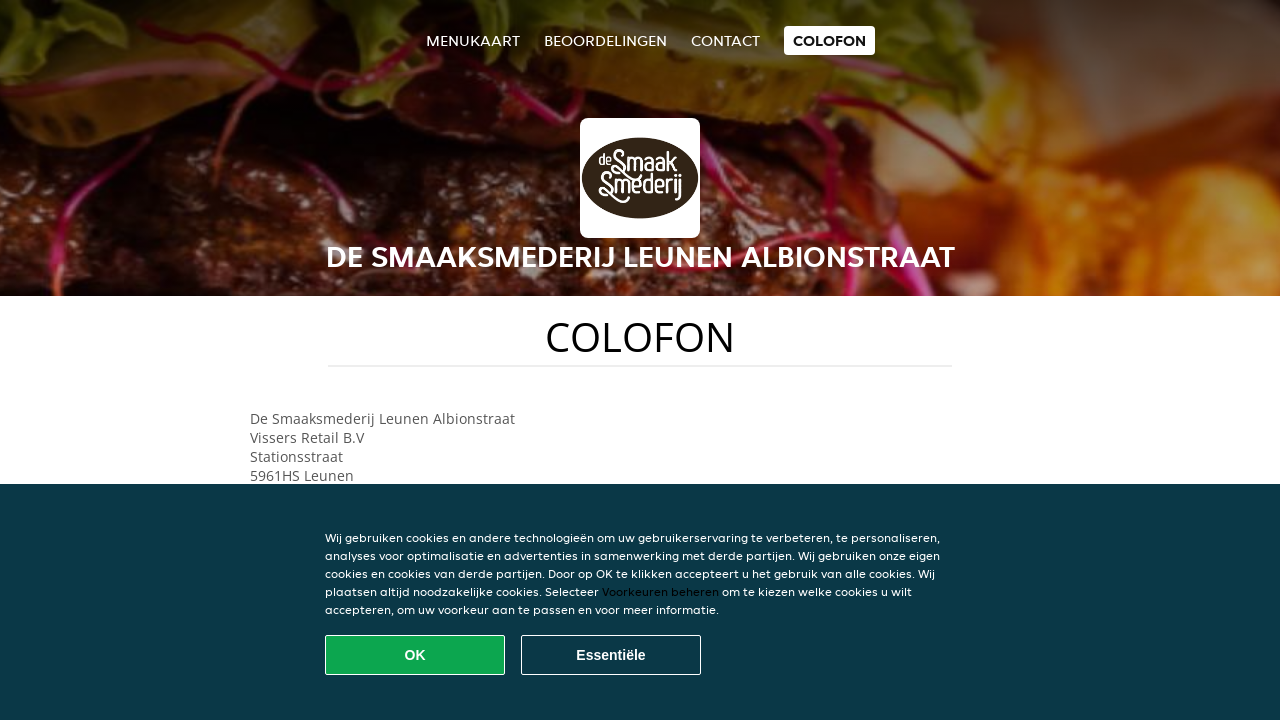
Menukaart (473, 40)
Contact (725, 40)
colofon (829, 40)
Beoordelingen (605, 40)
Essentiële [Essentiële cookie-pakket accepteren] (610, 655)
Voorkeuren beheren (660, 591)
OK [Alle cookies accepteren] (415, 655)
